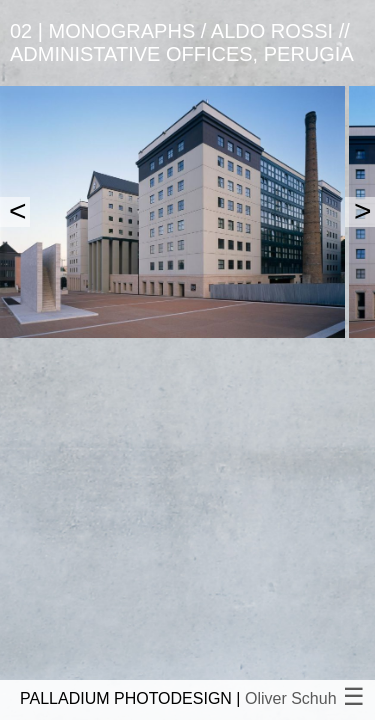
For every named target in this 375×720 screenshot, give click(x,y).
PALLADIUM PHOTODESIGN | (178, 698)
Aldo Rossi (272, 31)
